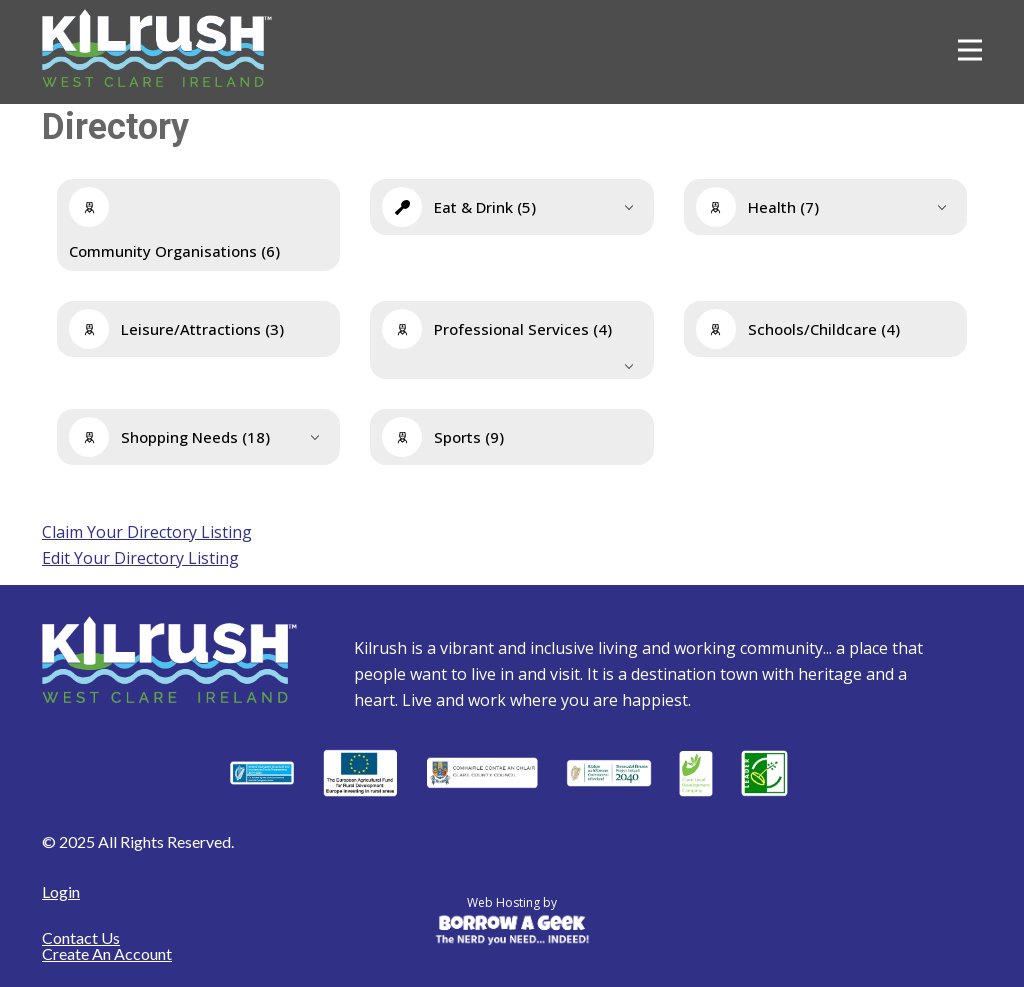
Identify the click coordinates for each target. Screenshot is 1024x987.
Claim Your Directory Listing (147, 532)
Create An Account (107, 953)
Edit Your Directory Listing (140, 558)
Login (61, 891)
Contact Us (81, 937)
